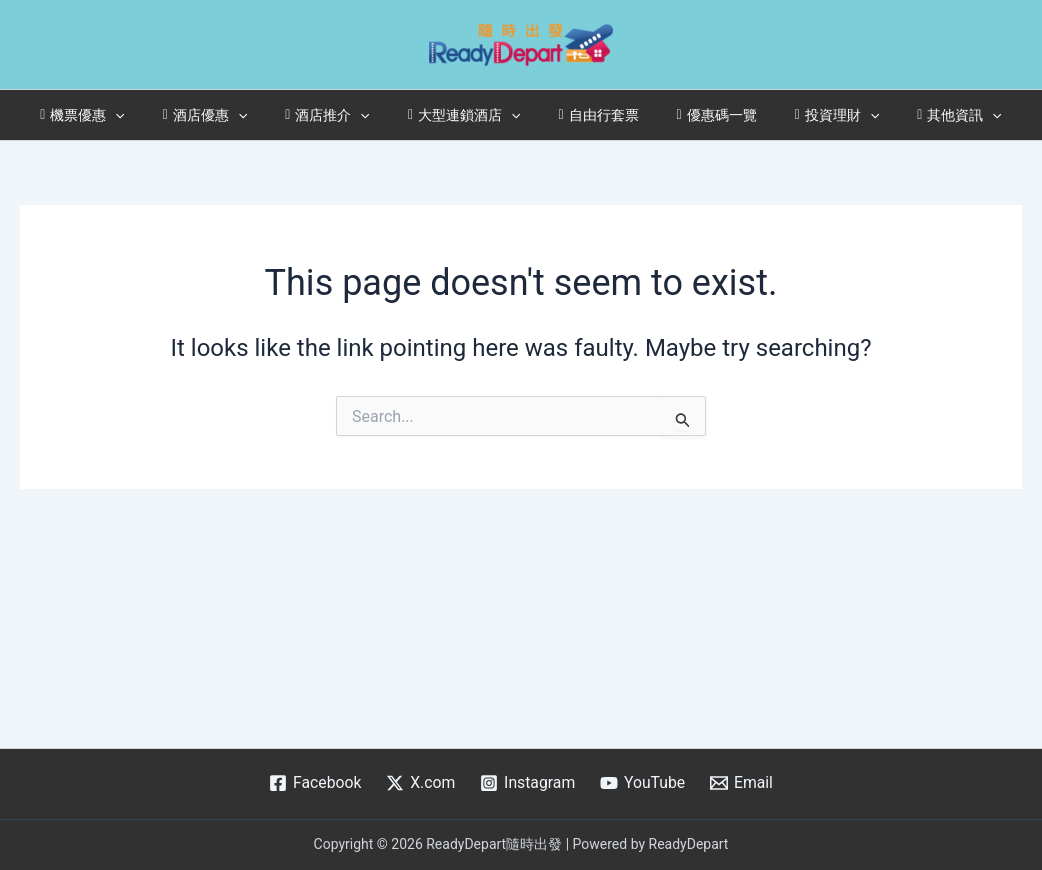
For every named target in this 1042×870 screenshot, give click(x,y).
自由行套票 (593, 115)
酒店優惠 (230, 115)
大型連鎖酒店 (469, 115)
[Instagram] (527, 783)
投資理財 (812, 115)
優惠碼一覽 (702, 115)
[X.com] (420, 783)
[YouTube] (643, 783)
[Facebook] (313, 783)
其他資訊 (924, 115)
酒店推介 (342, 115)
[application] (150, 115)
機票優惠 (117, 115)
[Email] (743, 783)
